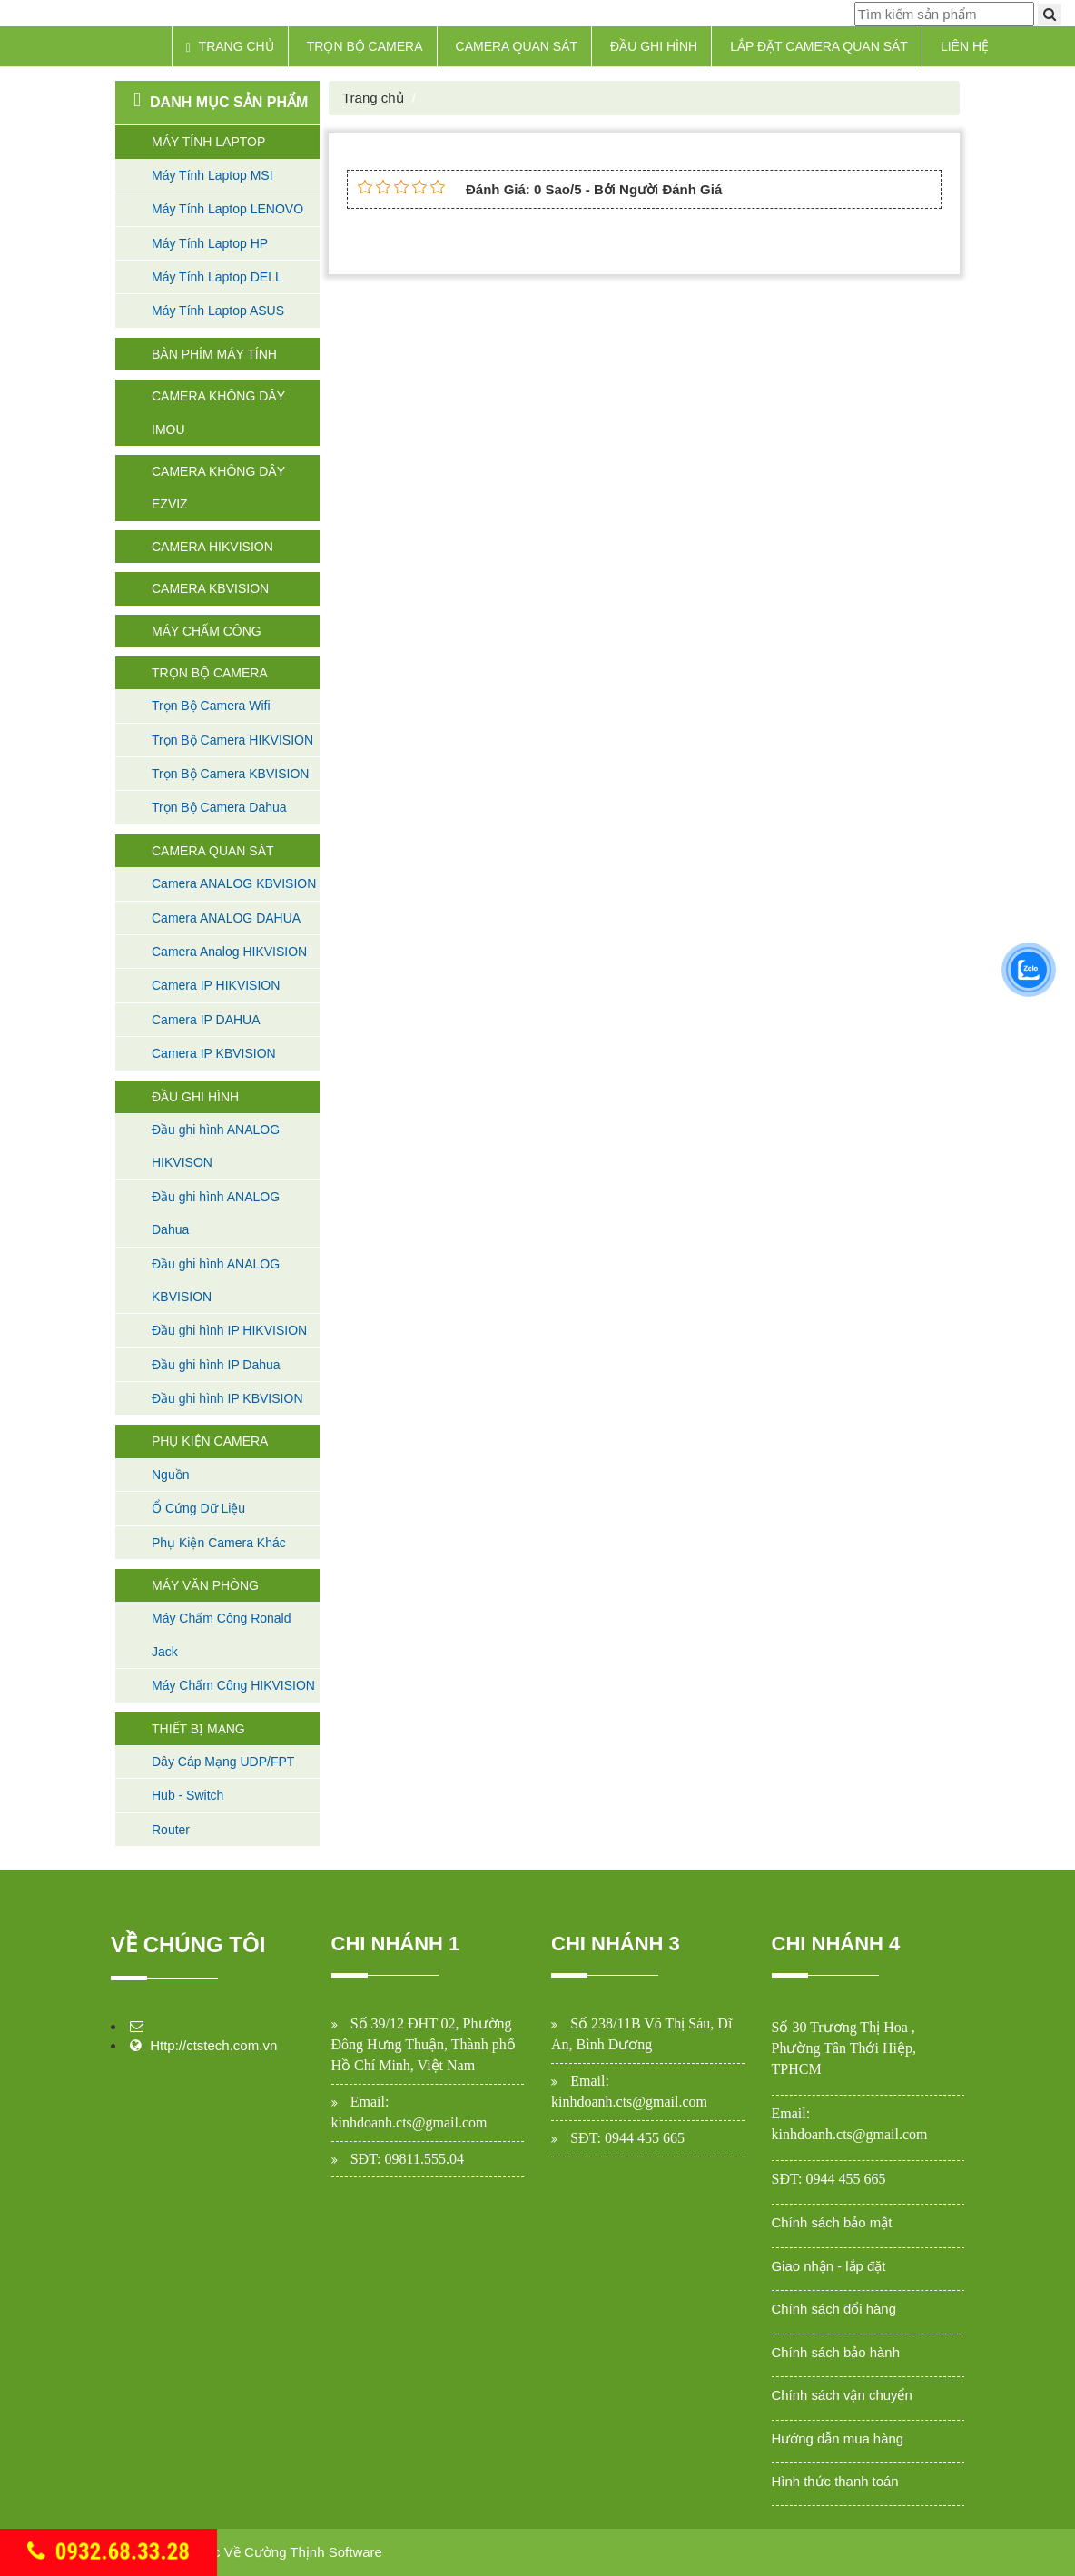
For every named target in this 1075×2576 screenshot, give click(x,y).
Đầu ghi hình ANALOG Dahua (216, 1213)
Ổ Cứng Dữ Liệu (198, 1508)
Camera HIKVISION (212, 546)
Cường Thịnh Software (313, 2552)
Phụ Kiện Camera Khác (219, 1542)
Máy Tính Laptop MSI (212, 175)
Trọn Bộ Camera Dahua (219, 807)
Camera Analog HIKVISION (229, 951)
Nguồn (170, 1474)
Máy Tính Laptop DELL (217, 277)
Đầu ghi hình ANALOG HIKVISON (216, 1146)
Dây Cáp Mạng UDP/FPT (223, 1761)
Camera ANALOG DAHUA (226, 918)
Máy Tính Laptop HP (210, 243)
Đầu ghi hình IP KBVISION (227, 1398)
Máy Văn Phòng (205, 1585)
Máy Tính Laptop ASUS (218, 310)
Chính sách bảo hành (836, 2352)
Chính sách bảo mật (832, 2222)
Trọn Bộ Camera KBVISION (230, 773)
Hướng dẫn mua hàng (838, 2438)
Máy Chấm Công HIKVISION (233, 1685)
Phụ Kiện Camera (210, 1441)
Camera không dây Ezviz (218, 487)
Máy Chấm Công (206, 631)
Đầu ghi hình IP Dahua (216, 1364)
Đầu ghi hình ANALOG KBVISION (216, 1280)
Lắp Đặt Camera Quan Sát (819, 46)
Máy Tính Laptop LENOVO (227, 209)
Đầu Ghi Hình (653, 46)
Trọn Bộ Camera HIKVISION (232, 740)
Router (171, 1829)
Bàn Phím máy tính (214, 354)
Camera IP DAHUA (206, 1019)
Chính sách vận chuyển (842, 2395)
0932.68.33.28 (109, 2551)
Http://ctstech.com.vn (213, 2045)
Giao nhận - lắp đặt (829, 2266)
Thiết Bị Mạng (198, 1729)
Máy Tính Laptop (208, 141)
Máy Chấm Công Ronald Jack (221, 1634)
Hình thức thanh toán (836, 2481)
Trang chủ (230, 46)
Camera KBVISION (210, 588)
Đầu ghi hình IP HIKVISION (229, 1330)
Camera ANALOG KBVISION (234, 883)
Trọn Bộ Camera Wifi (211, 705)
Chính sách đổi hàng (834, 2308)
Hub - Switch (187, 1795)
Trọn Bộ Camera (365, 46)
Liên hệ (965, 46)
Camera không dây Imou (218, 412)
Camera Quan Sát (517, 46)
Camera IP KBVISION (214, 1053)
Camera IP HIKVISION (216, 985)
